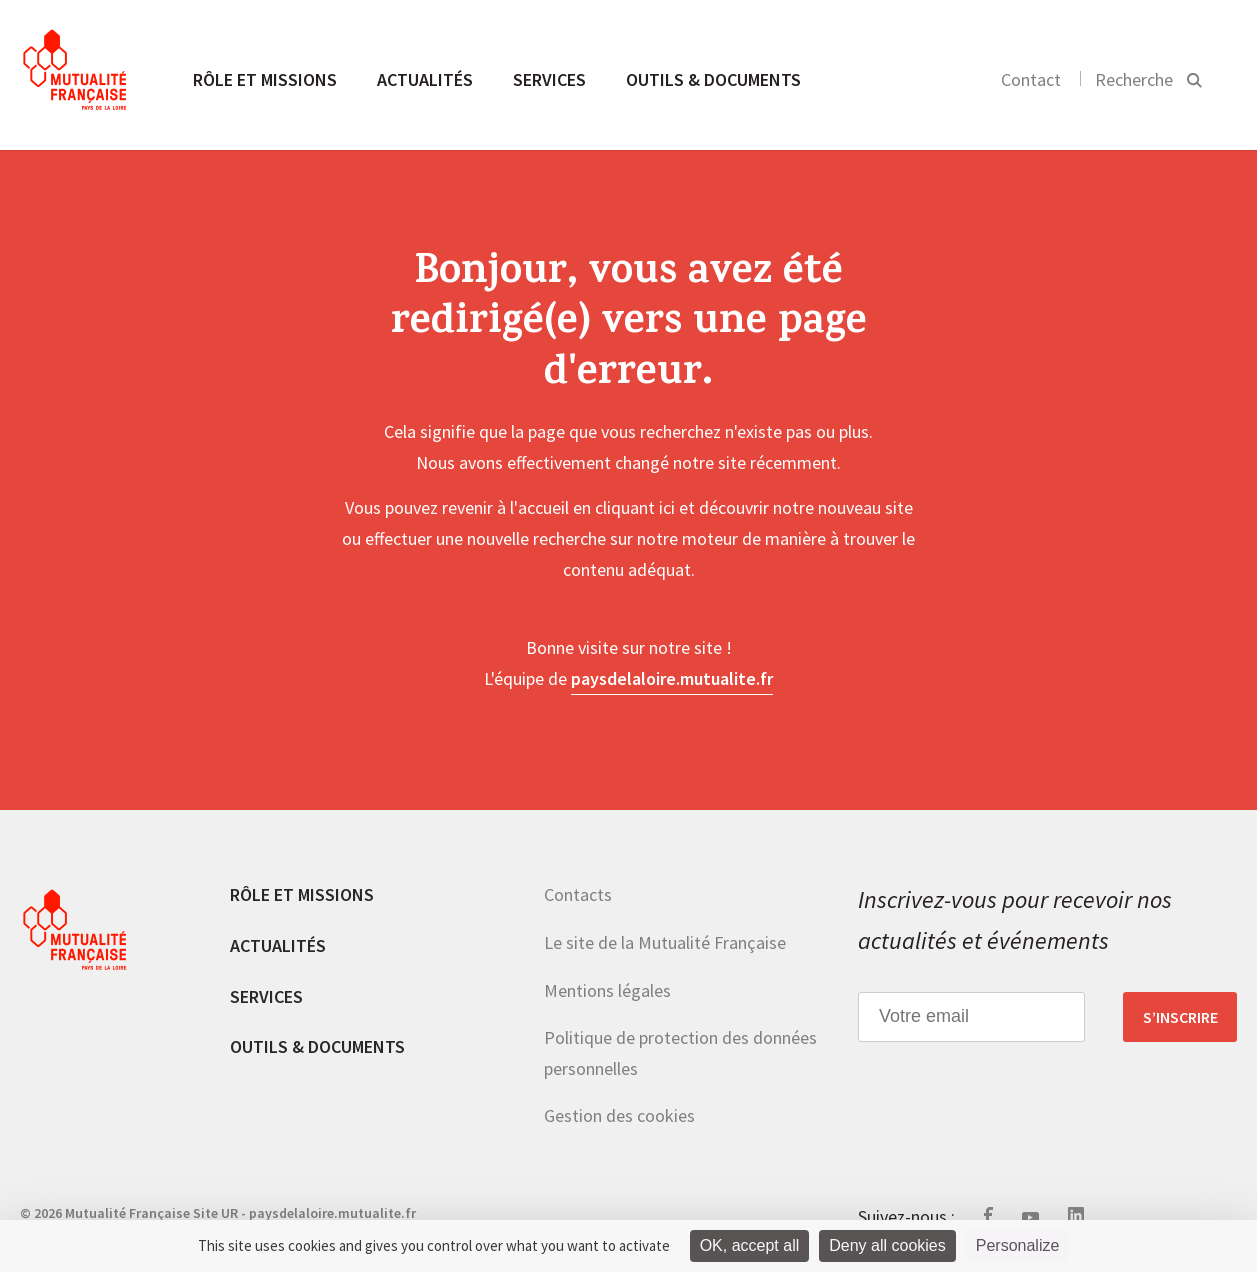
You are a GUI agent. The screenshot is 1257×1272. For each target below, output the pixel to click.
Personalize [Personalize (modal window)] (1018, 1245)
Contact (1031, 79)
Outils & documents (713, 79)
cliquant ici (635, 507)
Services (549, 79)
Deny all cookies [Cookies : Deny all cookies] (887, 1245)
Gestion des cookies (619, 1115)
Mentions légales (607, 990)
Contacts (578, 894)
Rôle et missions (265, 79)
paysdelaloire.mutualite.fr (672, 678)
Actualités (425, 79)
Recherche (1134, 79)
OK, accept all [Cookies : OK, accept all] (750, 1245)
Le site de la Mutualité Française (665, 942)
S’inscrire (1180, 1017)
